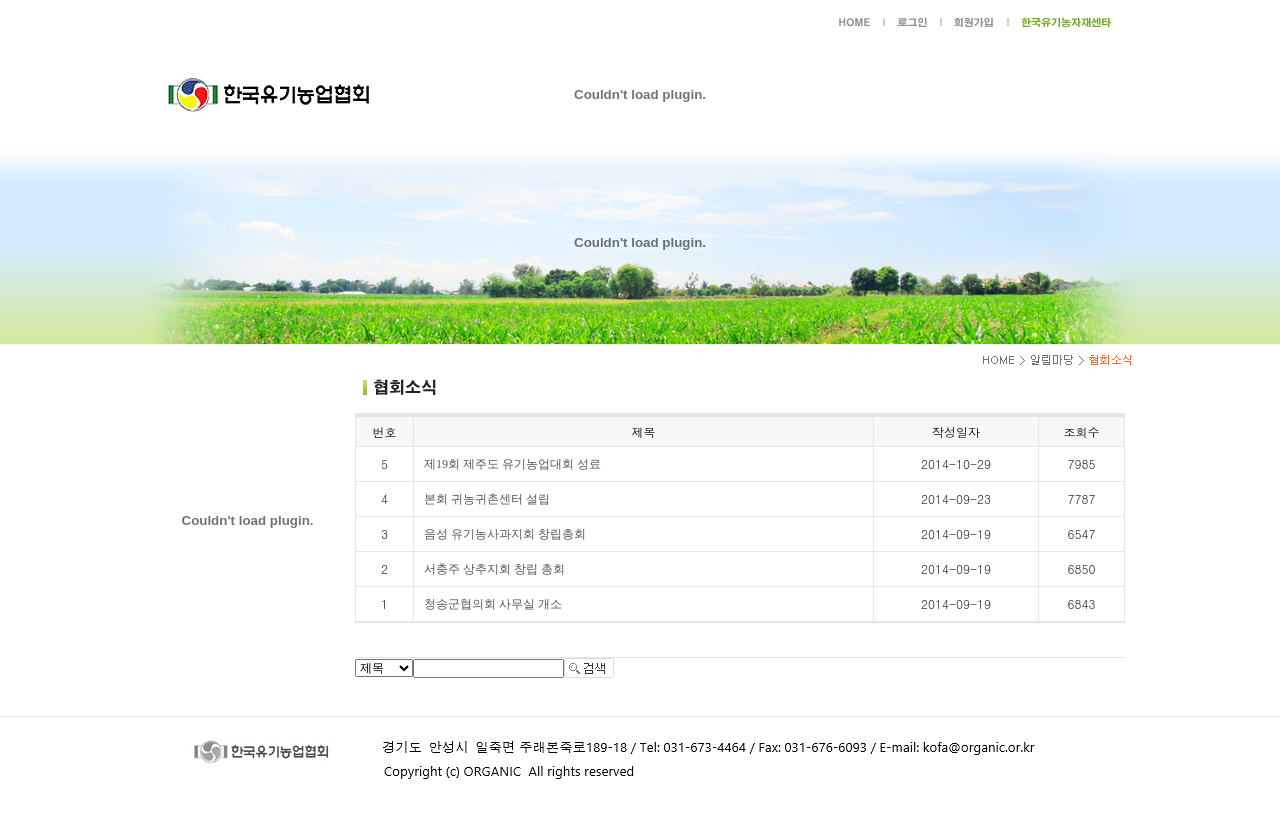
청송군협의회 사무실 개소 (493, 604)
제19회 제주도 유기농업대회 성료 (512, 464)
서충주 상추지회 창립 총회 (494, 569)
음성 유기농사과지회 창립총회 (505, 534)
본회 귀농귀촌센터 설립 (487, 499)
